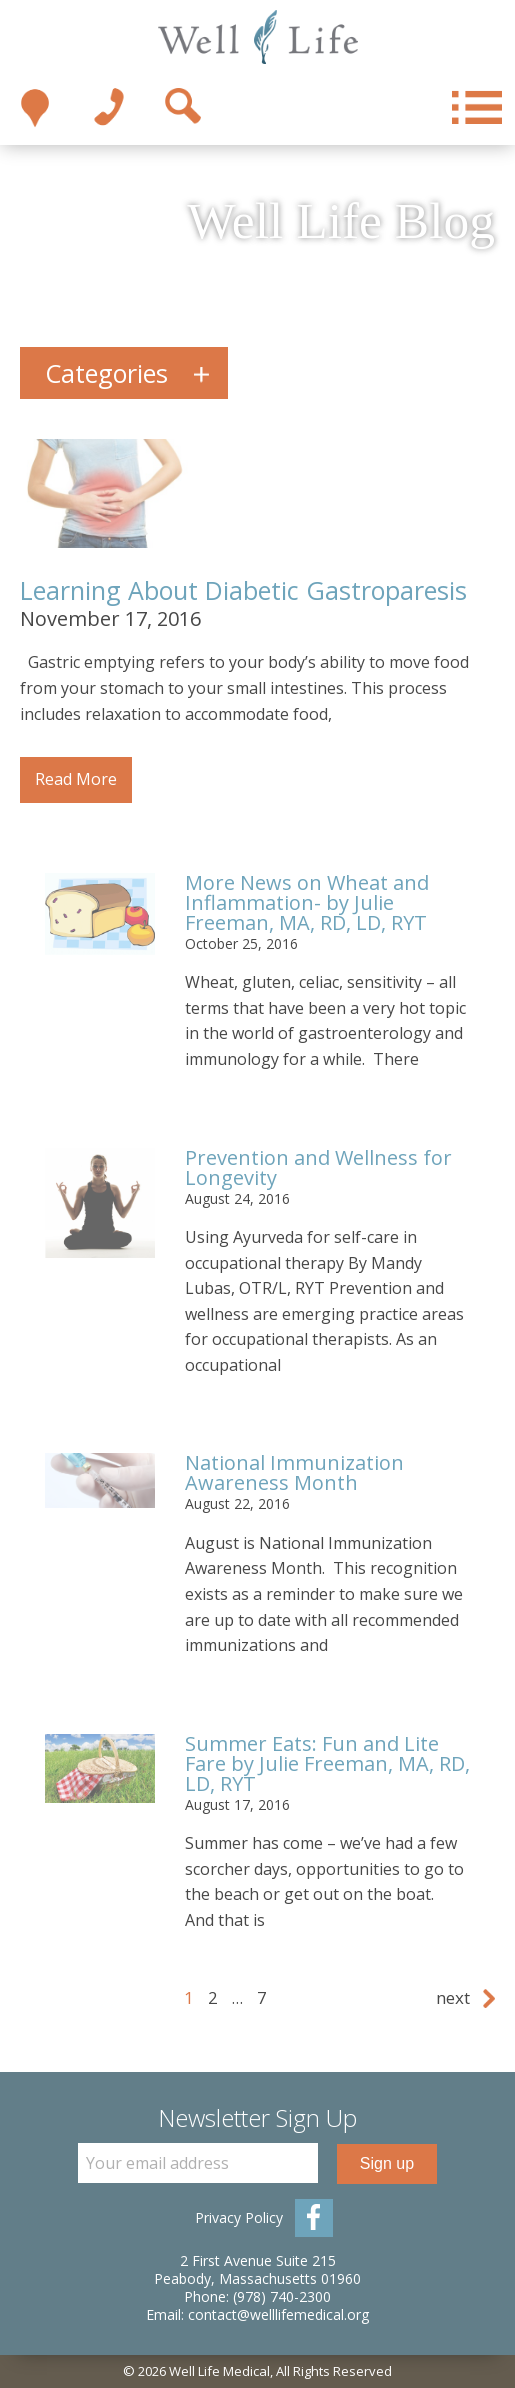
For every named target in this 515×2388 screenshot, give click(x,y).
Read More (76, 779)
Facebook (314, 2218)
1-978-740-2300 (109, 107)
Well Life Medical (257, 37)
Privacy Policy (239, 2217)
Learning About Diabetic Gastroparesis (243, 590)
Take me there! (35, 107)
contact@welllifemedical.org (278, 2314)
